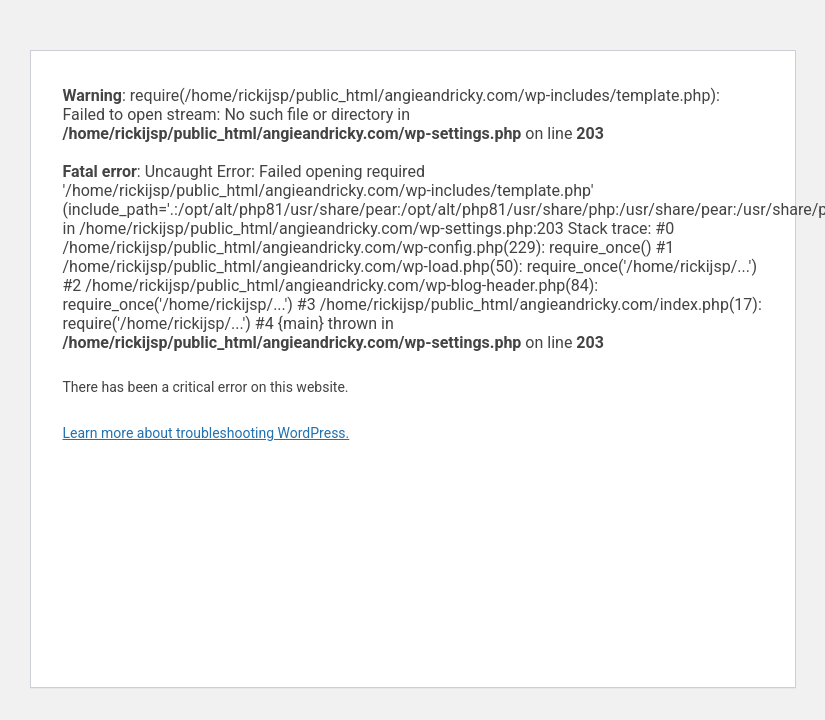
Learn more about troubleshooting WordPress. (206, 433)
